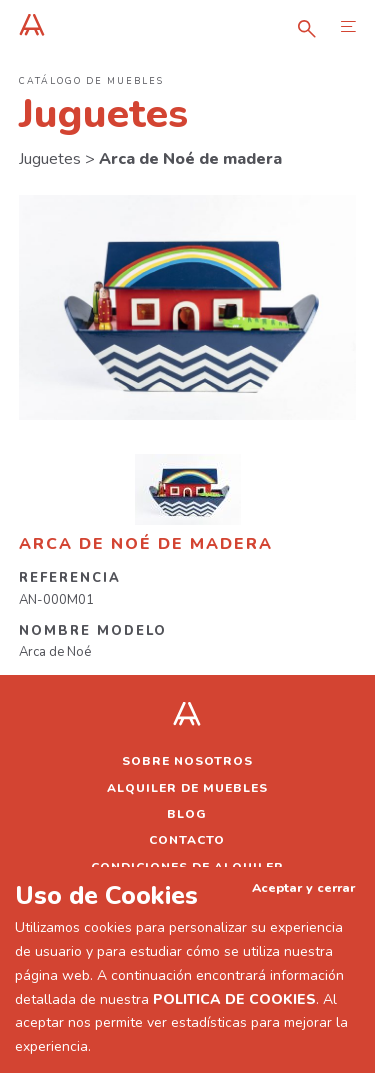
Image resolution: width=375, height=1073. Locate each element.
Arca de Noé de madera (190, 159)
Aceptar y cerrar (303, 887)
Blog (187, 814)
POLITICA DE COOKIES (234, 999)
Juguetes (50, 159)
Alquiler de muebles (187, 788)
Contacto (187, 840)
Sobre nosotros (187, 761)
